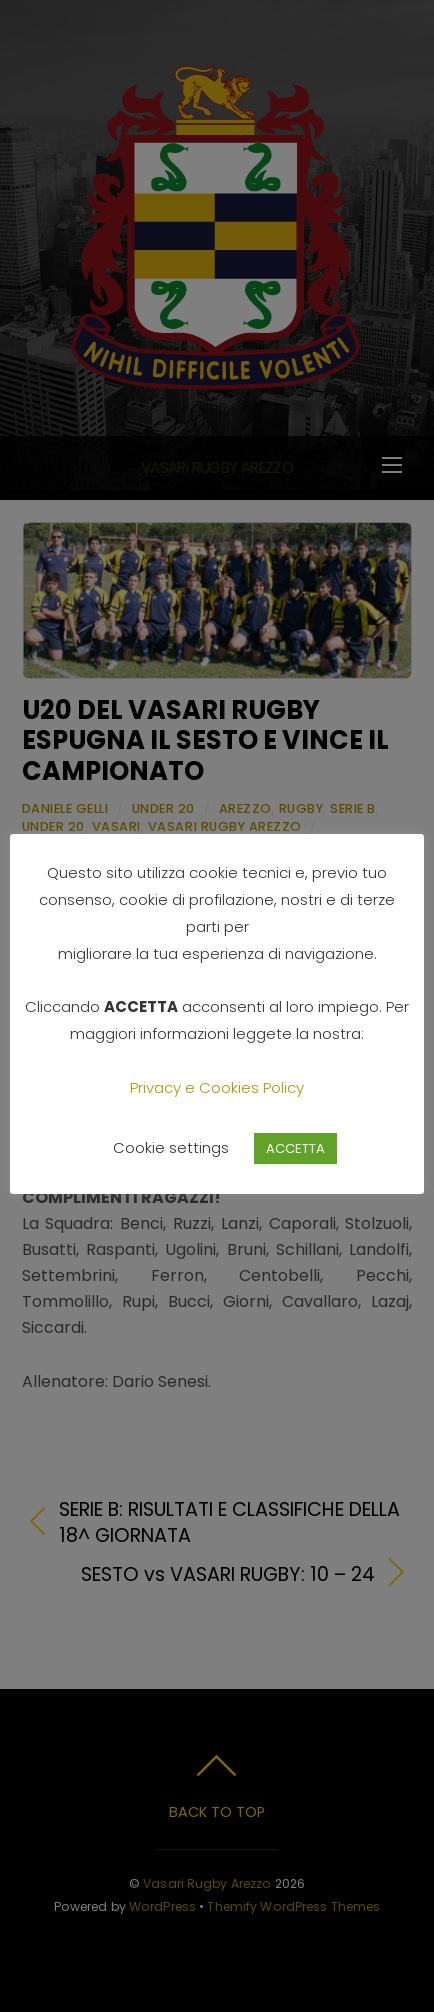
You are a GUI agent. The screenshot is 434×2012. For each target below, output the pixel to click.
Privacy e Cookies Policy (217, 1087)
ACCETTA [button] (295, 1148)
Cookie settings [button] (171, 1147)
